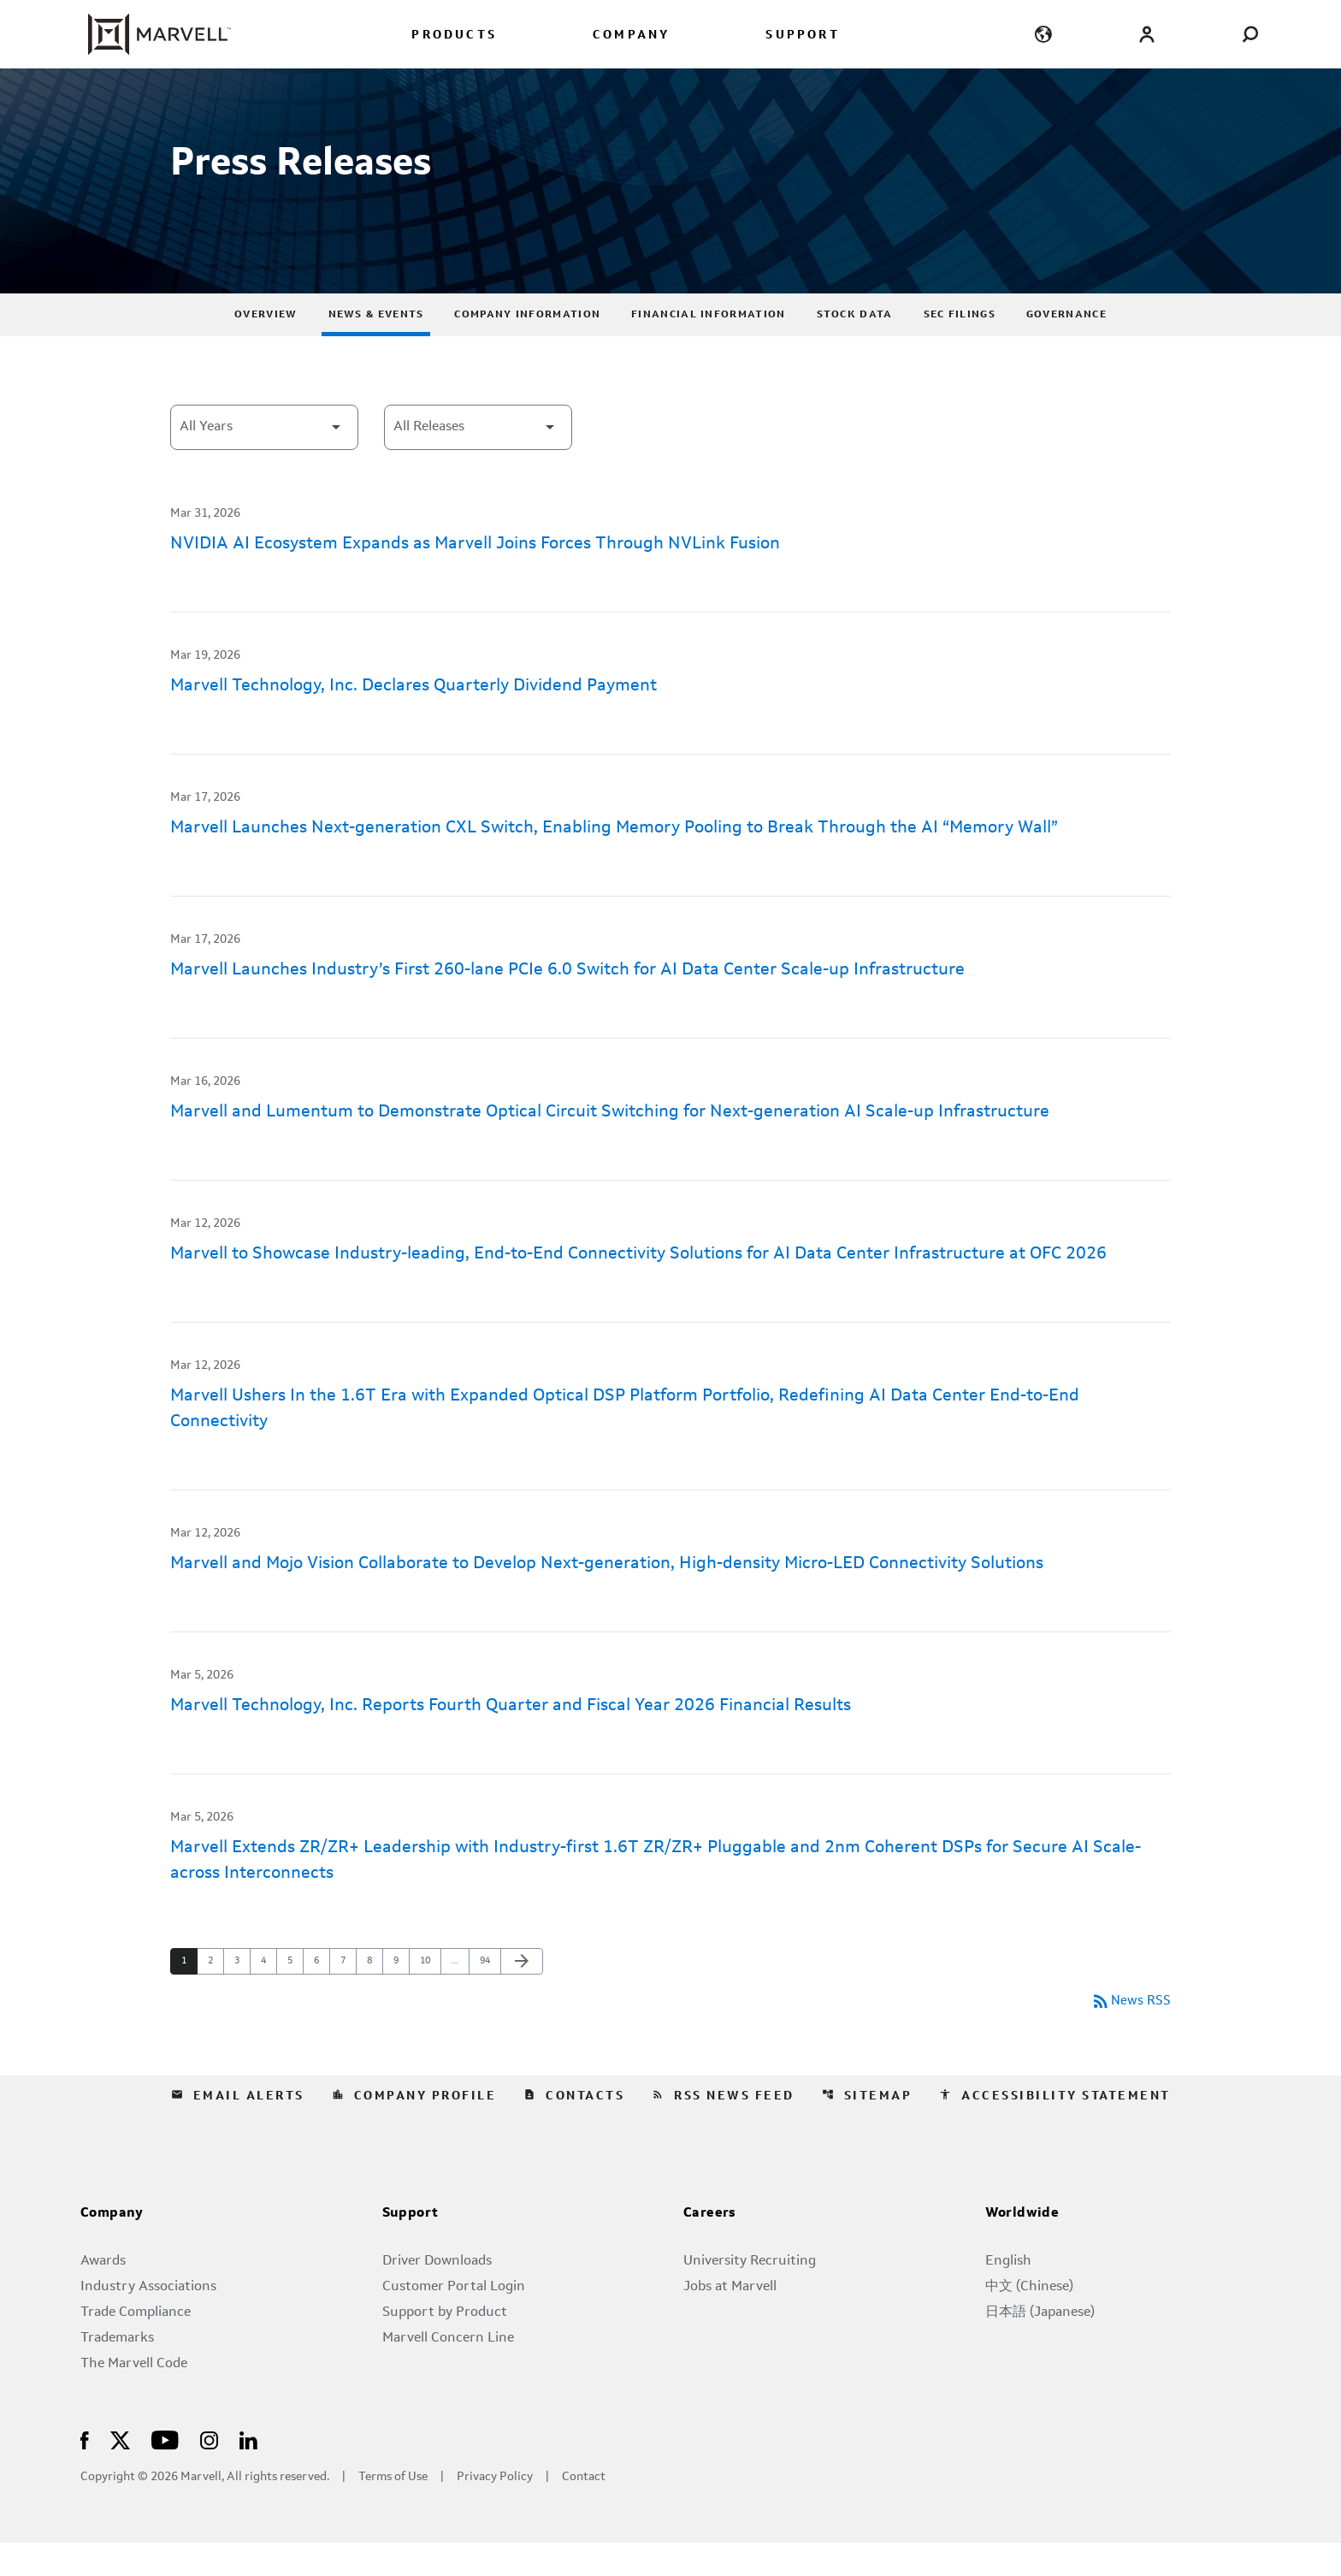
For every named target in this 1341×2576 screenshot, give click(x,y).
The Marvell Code (133, 2397)
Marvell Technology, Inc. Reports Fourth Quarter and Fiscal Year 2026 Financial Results (510, 1737)
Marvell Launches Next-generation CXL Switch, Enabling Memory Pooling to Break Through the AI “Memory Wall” (614, 859)
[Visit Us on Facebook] (84, 2472)
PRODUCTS (454, 35)
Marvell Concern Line (448, 2371)
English (1008, 2294)
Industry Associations (148, 2320)
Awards (103, 2294)
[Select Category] (478, 459)
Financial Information (708, 346)
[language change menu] (1043, 33)
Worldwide (1022, 2246)
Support (410, 2246)
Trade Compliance (135, 2346)
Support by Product (444, 2346)
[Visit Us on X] (120, 2472)
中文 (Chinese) (1029, 2320)
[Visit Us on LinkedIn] (248, 2472)
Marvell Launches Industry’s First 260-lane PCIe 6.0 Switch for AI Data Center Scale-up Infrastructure (567, 1001)
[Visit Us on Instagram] (209, 2472)
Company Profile (414, 2128)
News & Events (376, 346)
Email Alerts (237, 2128)
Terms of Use (393, 2510)
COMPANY (631, 35)
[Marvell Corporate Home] (149, 34)
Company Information (527, 346)
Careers (709, 2246)
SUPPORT (802, 35)
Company (112, 2246)
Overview (265, 346)
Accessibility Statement (1055, 2128)
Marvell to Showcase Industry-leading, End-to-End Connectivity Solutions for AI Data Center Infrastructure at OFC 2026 (638, 1285)
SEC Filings (959, 346)
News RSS (1130, 2034)
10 (429, 1992)
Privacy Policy (495, 2510)
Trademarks (117, 2371)
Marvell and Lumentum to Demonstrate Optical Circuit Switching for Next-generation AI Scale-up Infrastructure (609, 1143)
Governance (1066, 346)
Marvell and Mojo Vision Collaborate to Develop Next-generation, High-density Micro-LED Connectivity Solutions (606, 1595)
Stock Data (855, 346)
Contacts (573, 2128)
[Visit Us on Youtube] (165, 2472)
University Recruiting (749, 2294)
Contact (584, 2510)
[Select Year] (264, 459)
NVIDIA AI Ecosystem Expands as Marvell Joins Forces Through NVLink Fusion (475, 575)
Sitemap (867, 2128)
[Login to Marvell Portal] (1146, 33)
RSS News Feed (723, 2128)
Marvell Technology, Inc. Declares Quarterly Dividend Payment (413, 717)
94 (489, 1992)
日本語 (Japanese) (1040, 2346)
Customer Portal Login (453, 2320)
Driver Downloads (437, 2294)
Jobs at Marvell (730, 2320)
